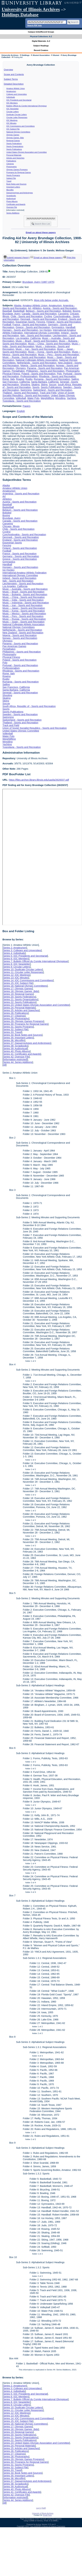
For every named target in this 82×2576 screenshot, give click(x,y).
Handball (70, 327)
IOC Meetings (11, 120)
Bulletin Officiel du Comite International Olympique (26, 106)
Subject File (11, 178)
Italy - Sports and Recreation (35, 335)
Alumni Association (41, 55)
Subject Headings (41, 46)
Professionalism (29, 376)
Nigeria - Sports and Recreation (37, 365)
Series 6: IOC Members (16, 958)
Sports (35, 387)
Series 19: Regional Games (18, 994)
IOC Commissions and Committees (20, 126)
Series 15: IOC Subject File (18, 983)
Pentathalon (18, 371)
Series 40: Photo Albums (16, 1051)
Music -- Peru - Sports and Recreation (58, 354)
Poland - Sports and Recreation (38, 373)
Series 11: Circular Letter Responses (23, 972)
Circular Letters (12, 112)
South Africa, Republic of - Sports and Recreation (29, 706)
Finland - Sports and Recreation (64, 321)
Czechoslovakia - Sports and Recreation (24, 534)
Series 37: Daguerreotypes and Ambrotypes (26, 1043)
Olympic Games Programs (17, 170)
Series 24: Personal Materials (19, 1007)
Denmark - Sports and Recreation (38, 319)
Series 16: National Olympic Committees (25, 985)
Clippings (10, 164)
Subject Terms (11, 79)
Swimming (26, 390)
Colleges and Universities (16, 94)
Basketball (18, 311)
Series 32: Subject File (15, 1029)
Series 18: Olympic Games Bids (20, 991)
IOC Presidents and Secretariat (18, 100)
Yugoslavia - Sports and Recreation (21, 401)
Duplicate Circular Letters (16, 114)
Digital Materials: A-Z (41, 41)
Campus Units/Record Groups (41, 32)
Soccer (52, 384)
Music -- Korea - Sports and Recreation (49, 351)
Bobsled (66, 311)
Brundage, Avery (11, 313)
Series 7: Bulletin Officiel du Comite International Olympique (35, 961)
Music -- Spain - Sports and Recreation (23, 621)
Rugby (28, 379)
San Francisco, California (16, 381)
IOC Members (12, 103)
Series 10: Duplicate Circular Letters (22, 969)
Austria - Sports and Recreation (60, 308)
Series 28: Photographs (16, 1018)
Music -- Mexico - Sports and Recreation (24, 613)
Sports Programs (13, 175)
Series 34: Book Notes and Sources (22, 1035)
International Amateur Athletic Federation (24, 572)
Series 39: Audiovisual (15, 1048)
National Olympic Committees (18, 132)
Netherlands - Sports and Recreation (37, 362)
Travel (8, 181)
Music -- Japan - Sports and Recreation (23, 608)
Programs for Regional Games (18, 172)
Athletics (36, 308)
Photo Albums (12, 201)
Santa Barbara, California (45, 381)
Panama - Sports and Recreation (45, 368)
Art (29, 308)
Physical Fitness (11, 373)
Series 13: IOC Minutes (15, 977)
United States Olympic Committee (20, 730)
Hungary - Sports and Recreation (20, 330)
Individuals (10, 97)
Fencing (40, 321)
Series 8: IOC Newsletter (16, 964)
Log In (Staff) (41, 2508)
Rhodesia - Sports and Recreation (57, 376)
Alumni (56, 55)
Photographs (11, 167)
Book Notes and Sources (16, 184)
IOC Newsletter (12, 109)
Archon (38, 2524)
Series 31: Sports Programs (18, 1026)
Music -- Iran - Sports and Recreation (36, 349)
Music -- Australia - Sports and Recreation (25, 589)
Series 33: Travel (12, 1032)
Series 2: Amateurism (14, 947)
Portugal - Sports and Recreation (20, 665)
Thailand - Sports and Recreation (20, 392)
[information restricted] (15, 1059)
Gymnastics (57, 327)
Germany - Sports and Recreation (20, 556)
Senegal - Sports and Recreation (20, 692)
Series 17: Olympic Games (17, 988)
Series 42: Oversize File (16, 1056)
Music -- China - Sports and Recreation (49, 343)
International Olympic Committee (42, 332)
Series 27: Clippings (14, 1015)
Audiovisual (11, 198)
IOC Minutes (11, 123)
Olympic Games (12, 135)
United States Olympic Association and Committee (26, 152)
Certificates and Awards (15, 204)
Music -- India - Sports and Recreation (22, 600)
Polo (59, 373)
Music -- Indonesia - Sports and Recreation (25, 602)
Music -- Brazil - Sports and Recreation (37, 341)
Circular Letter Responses (16, 117)
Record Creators (41, 50)
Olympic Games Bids (15, 138)
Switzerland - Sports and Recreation (52, 390)
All (4, 1065)
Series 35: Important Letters (18, 1037)
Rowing (20, 379)
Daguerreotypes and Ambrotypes (19, 193)
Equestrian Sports (25, 321)
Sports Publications (14, 149)
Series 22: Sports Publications (19, 1002)
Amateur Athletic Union (15, 88)
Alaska (17, 305)
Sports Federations (14, 143)
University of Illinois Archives (31, 9)
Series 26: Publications (15, 1013)
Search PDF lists (34, 25)
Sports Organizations (14, 146)
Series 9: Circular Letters (16, 966)
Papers (27, 406)
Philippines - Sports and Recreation (45, 371)
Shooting (25, 384)
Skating (35, 384)
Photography (72, 371)
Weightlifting (47, 398)
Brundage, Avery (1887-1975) (38, 282)
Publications (11, 161)
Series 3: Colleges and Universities (22, 950)
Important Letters (13, 187)
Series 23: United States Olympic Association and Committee (36, 1005)
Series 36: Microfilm (13, 1040)
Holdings (26, 55)
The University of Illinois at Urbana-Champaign (47, 2526)
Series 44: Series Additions (17, 1062)
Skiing (44, 384)
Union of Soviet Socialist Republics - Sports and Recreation (38, 394)
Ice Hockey (45, 330)
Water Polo (33, 398)
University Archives (9, 55)
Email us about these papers (41, 232)
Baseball (7, 311)
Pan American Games (14, 646)
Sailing (75, 379)
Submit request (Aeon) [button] (16, 257)
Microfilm (10, 190)
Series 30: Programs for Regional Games (25, 1024)
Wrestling (60, 398)
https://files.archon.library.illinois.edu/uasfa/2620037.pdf (39, 779)
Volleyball (21, 398)
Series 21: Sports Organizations (20, 999)
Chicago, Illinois (11, 526)
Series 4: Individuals (14, 953)
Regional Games (13, 141)
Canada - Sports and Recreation (39, 313)
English (21, 411)
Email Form (47, 2515)
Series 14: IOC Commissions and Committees (28, 980)
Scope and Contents (14, 74)
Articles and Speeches (15, 158)
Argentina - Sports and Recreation (20, 493)
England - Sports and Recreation (20, 540)
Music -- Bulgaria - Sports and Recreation (24, 594)
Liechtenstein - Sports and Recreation (22, 583)
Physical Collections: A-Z (41, 36)
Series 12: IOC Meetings (16, 975)
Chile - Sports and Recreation (27, 316)
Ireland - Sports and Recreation (19, 578)
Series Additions (12, 213)
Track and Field (48, 392)
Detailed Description (14, 84)
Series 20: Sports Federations (19, 996)
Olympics (21, 368)
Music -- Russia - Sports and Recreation (24, 357)
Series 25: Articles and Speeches (21, 1010)
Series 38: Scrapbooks (15, 1045)
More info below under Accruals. (51, 300)
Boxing (76, 311)
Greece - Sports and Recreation (33, 327)
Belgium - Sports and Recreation (43, 311)
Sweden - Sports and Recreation (20, 714)
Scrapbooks (11, 196)
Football (6, 324)
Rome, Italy (8, 379)
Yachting (71, 398)
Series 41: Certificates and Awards (21, 1054)
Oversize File (11, 207)
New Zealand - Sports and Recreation (22, 632)
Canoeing (63, 313)
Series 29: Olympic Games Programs (23, 1021)
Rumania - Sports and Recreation (52, 379)
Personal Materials (13, 155)
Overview (8, 69)
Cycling (48, 316)
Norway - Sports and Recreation (19, 638)
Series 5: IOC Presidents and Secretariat (25, 955)
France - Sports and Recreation (30, 324)
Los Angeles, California (28, 338)
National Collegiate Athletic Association (37, 360)
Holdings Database (20, 14)
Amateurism (11, 91)
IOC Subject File (13, 129)
